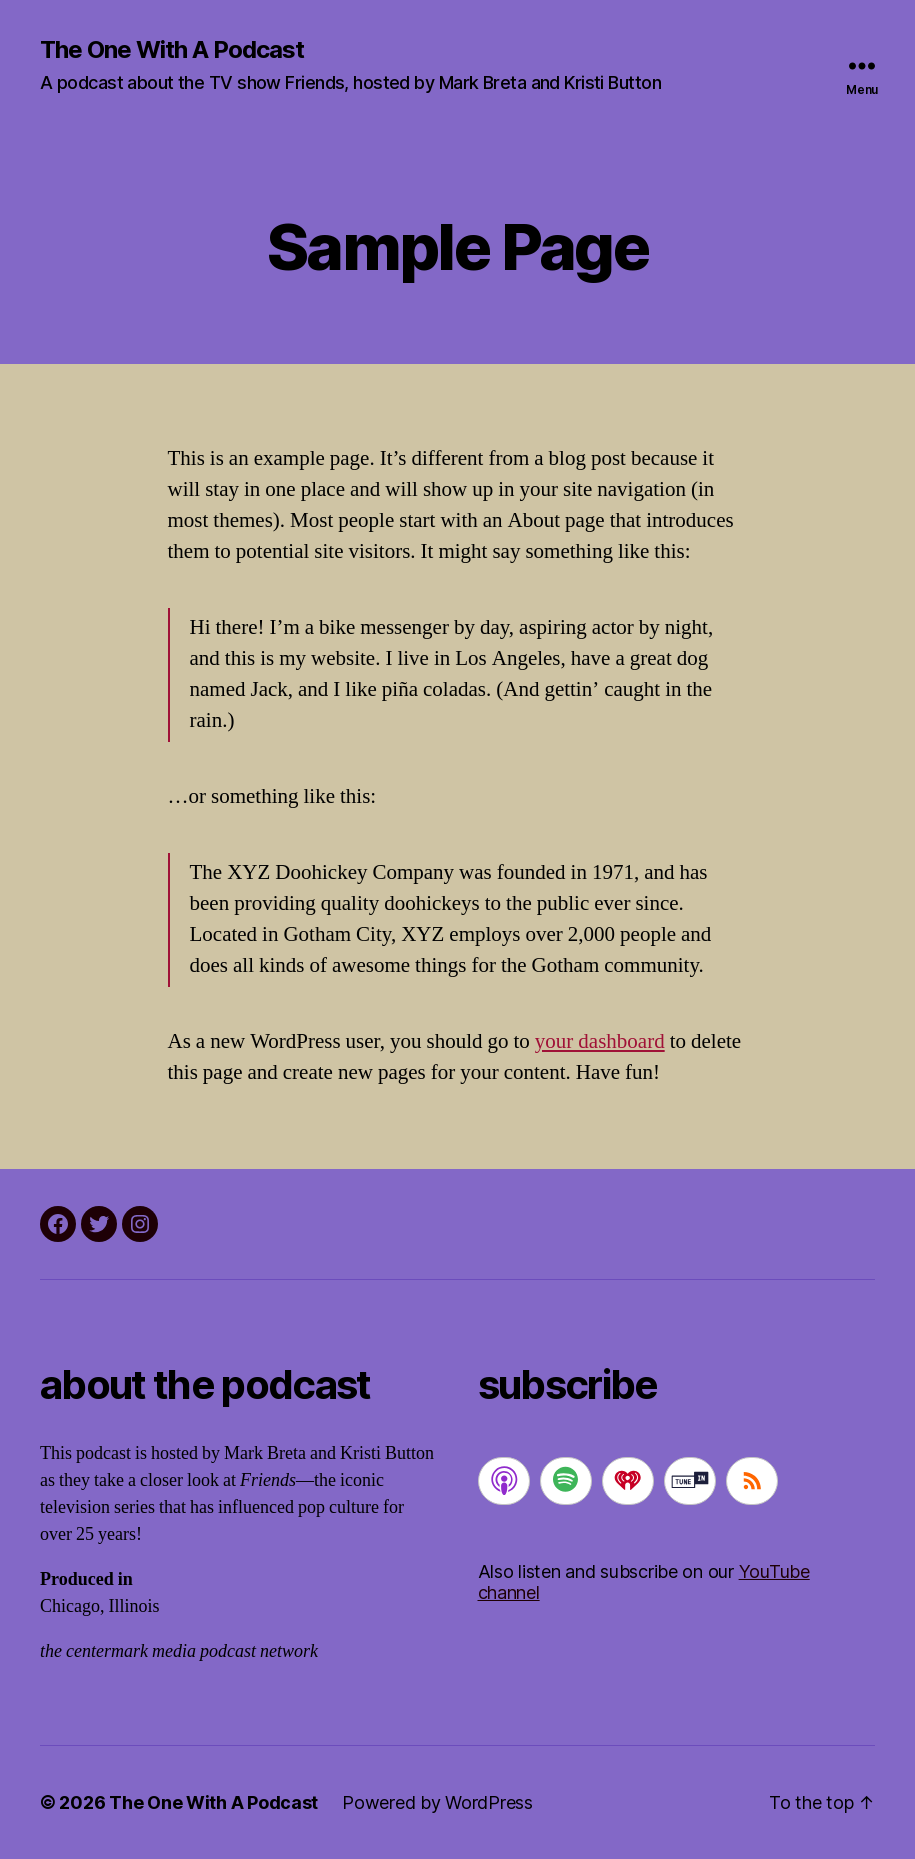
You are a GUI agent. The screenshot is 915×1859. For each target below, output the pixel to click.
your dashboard (600, 1041)
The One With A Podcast (172, 50)
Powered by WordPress (437, 1802)
